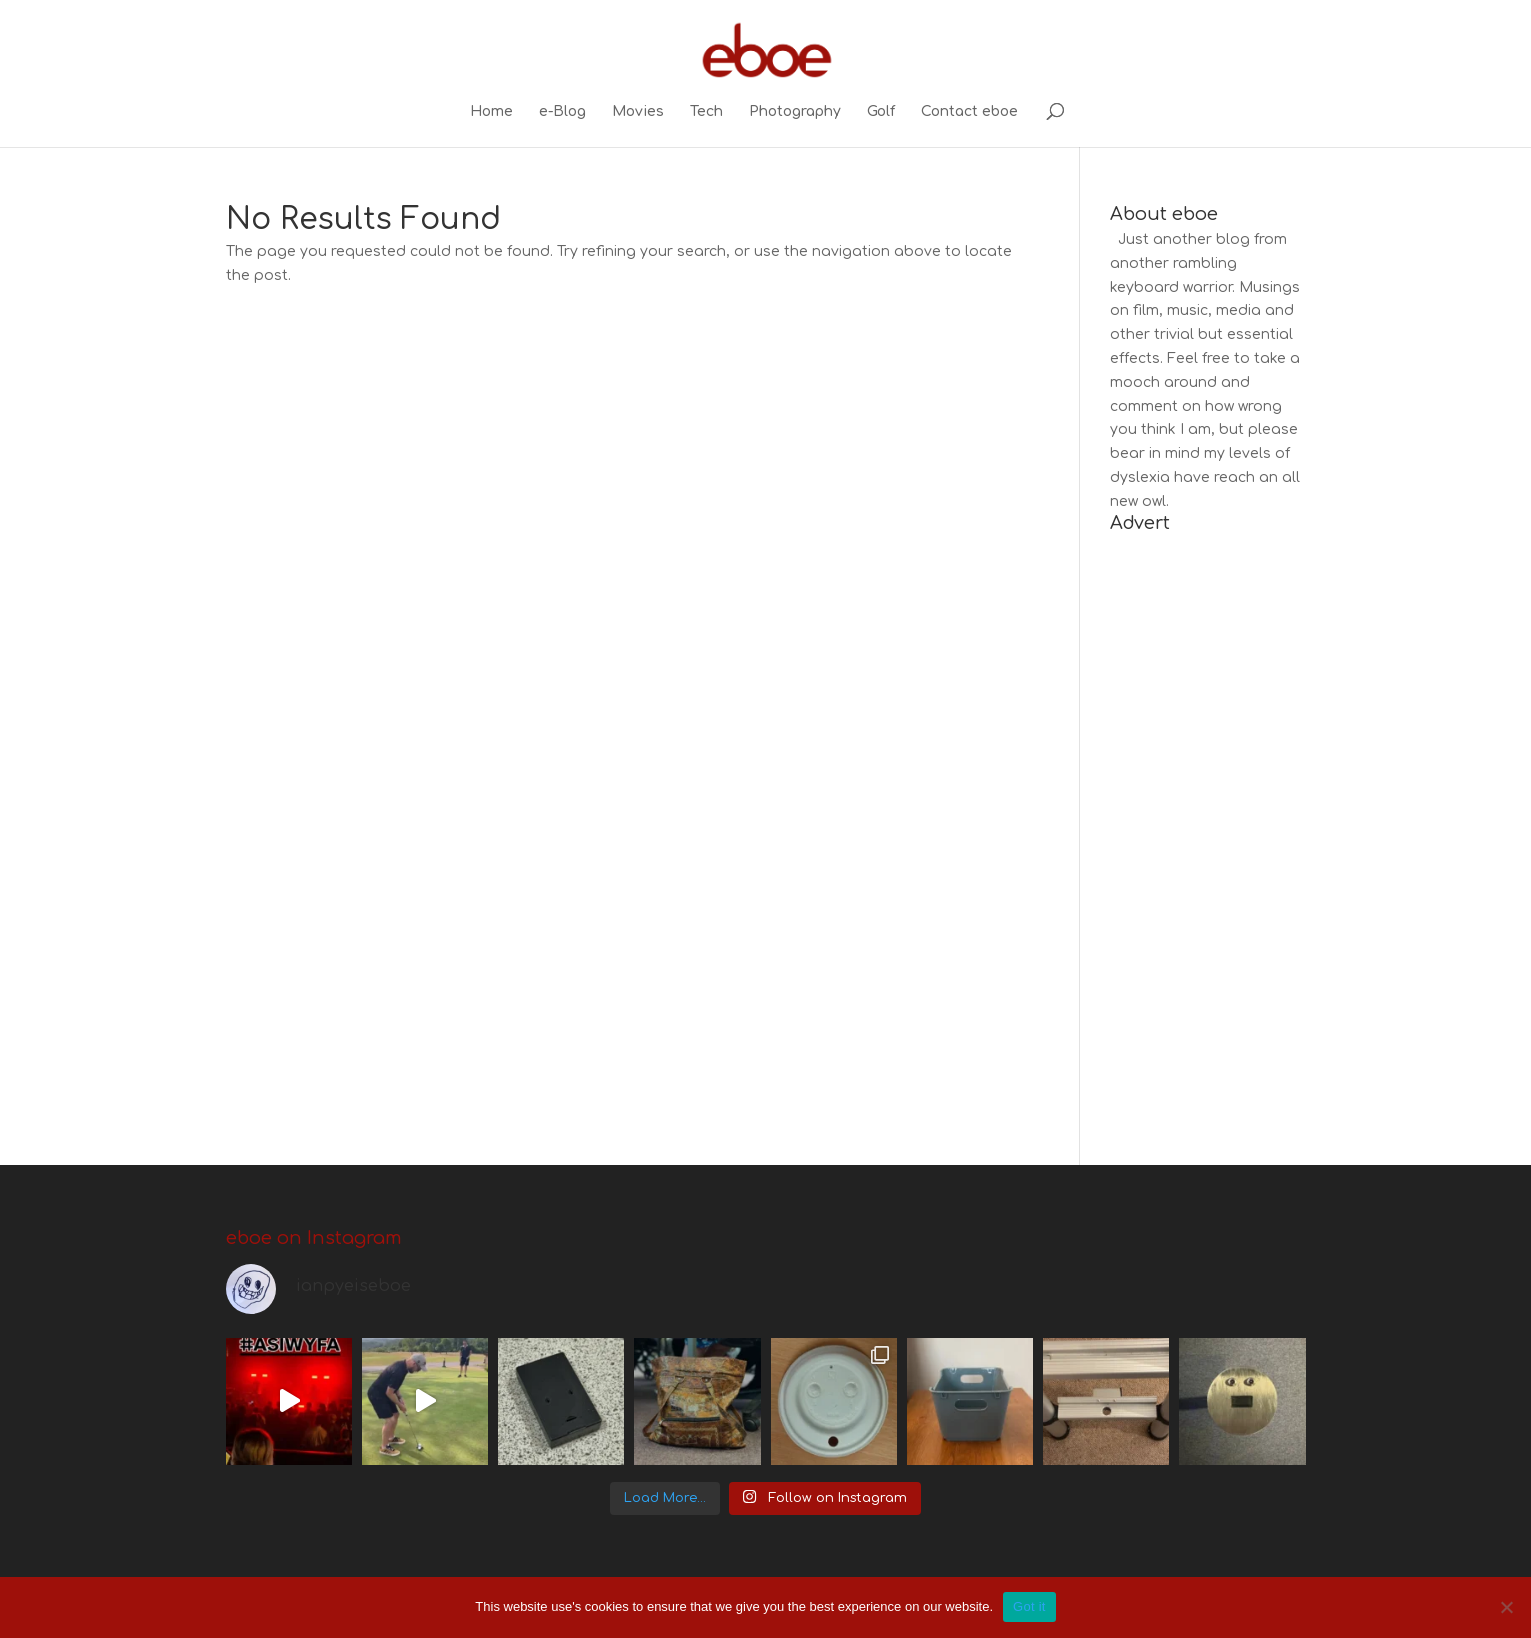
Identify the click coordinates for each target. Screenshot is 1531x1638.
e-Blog (562, 112)
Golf (881, 112)
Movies (638, 112)
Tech (706, 112)
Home (491, 112)
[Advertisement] (1207, 837)
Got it (1029, 1606)
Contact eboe (969, 112)
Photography (795, 112)
